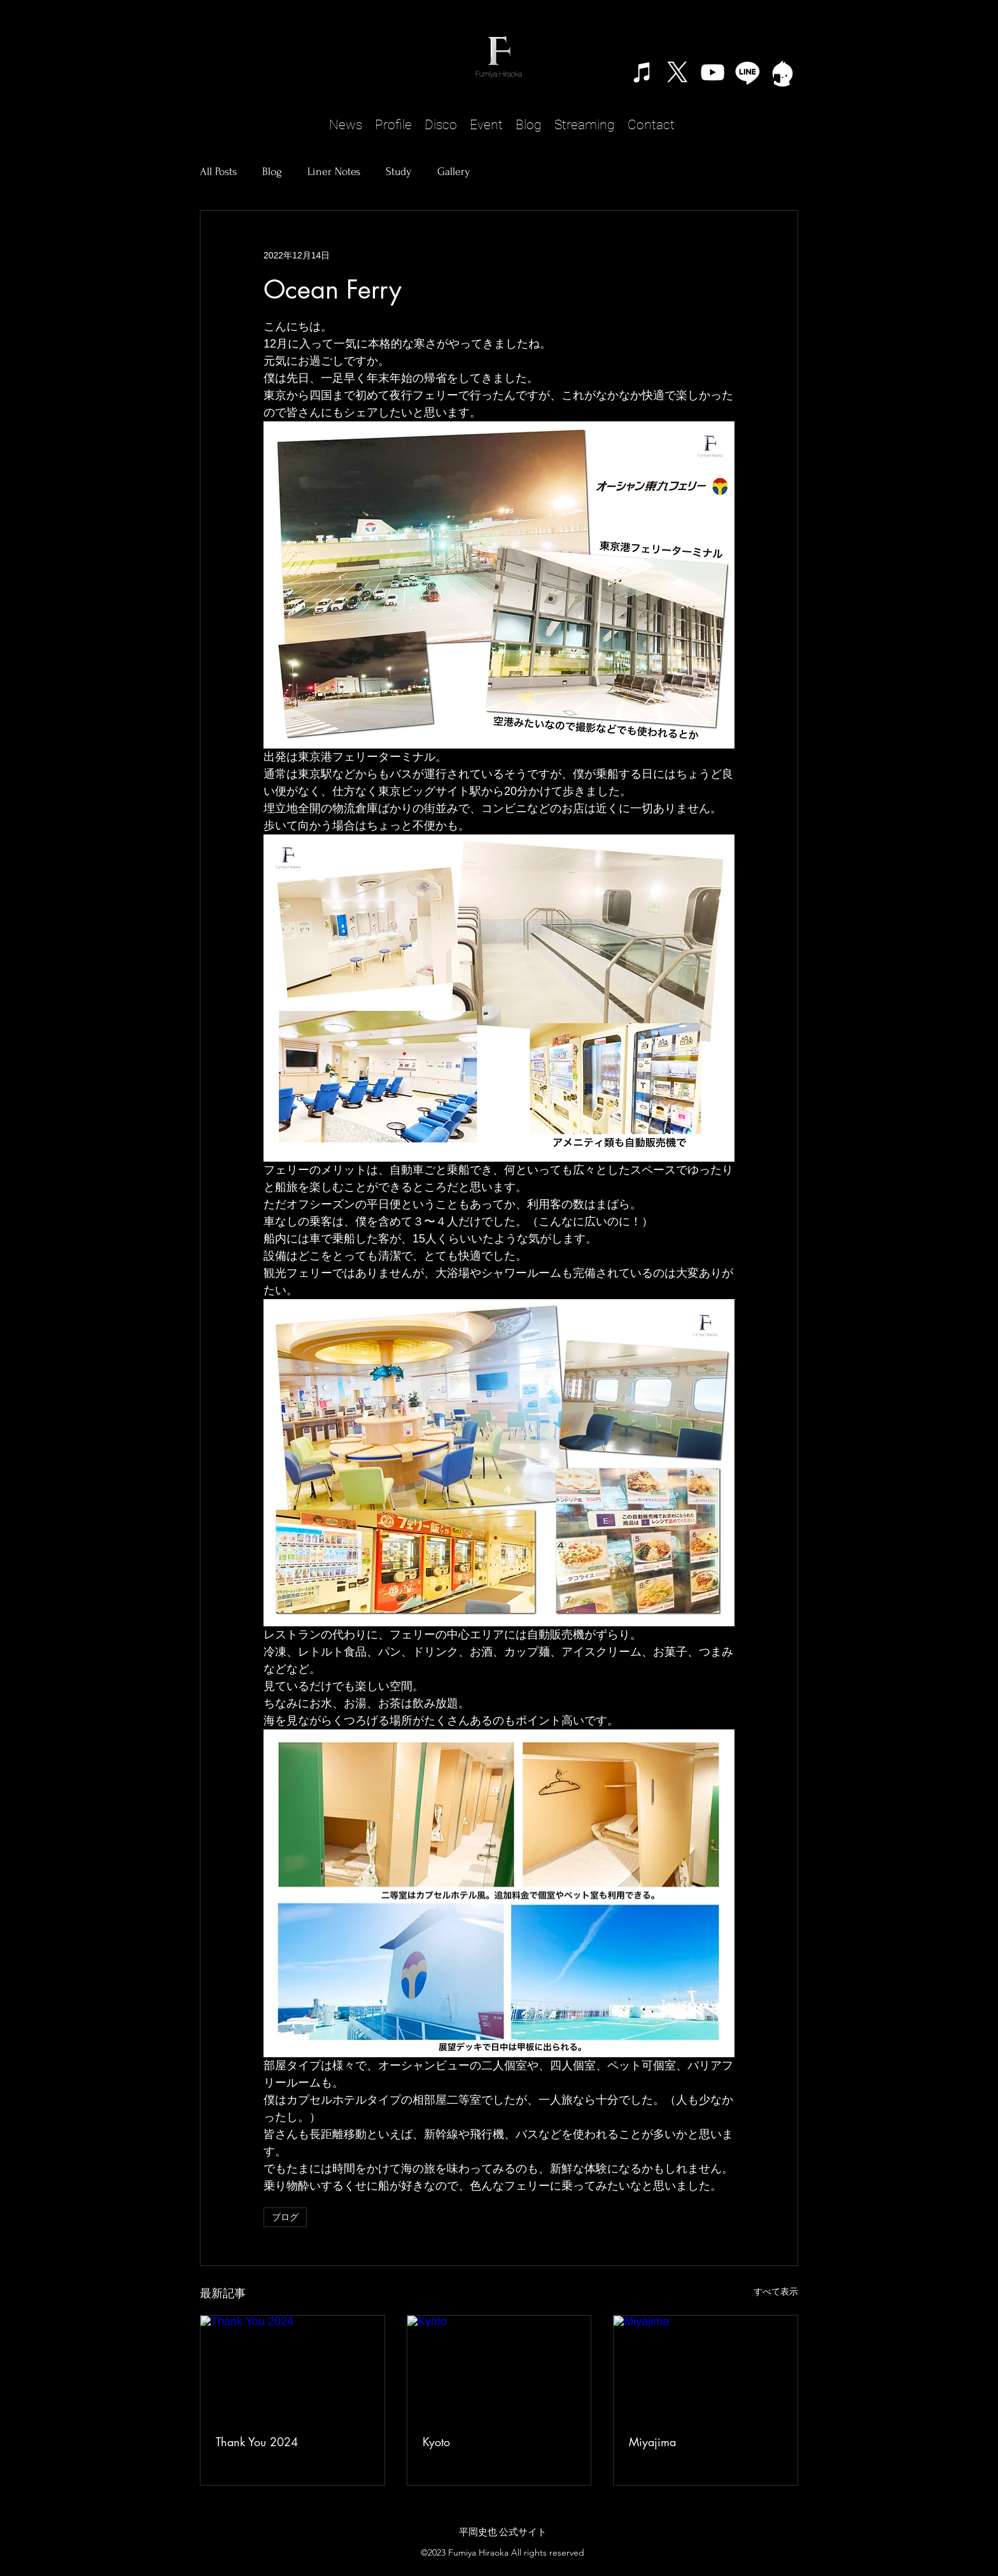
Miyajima (652, 2441)
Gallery (453, 171)
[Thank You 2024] (292, 2367)
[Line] (747, 72)
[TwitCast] (782, 72)
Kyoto (436, 2441)
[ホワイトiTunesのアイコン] (642, 72)
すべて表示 (776, 2291)
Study (399, 171)
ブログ (285, 2217)
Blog (272, 171)
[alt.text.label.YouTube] (712, 72)
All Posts (218, 171)
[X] (677, 72)
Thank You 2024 (257, 2441)
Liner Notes (333, 171)
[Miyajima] (706, 2367)
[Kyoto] (499, 2367)
